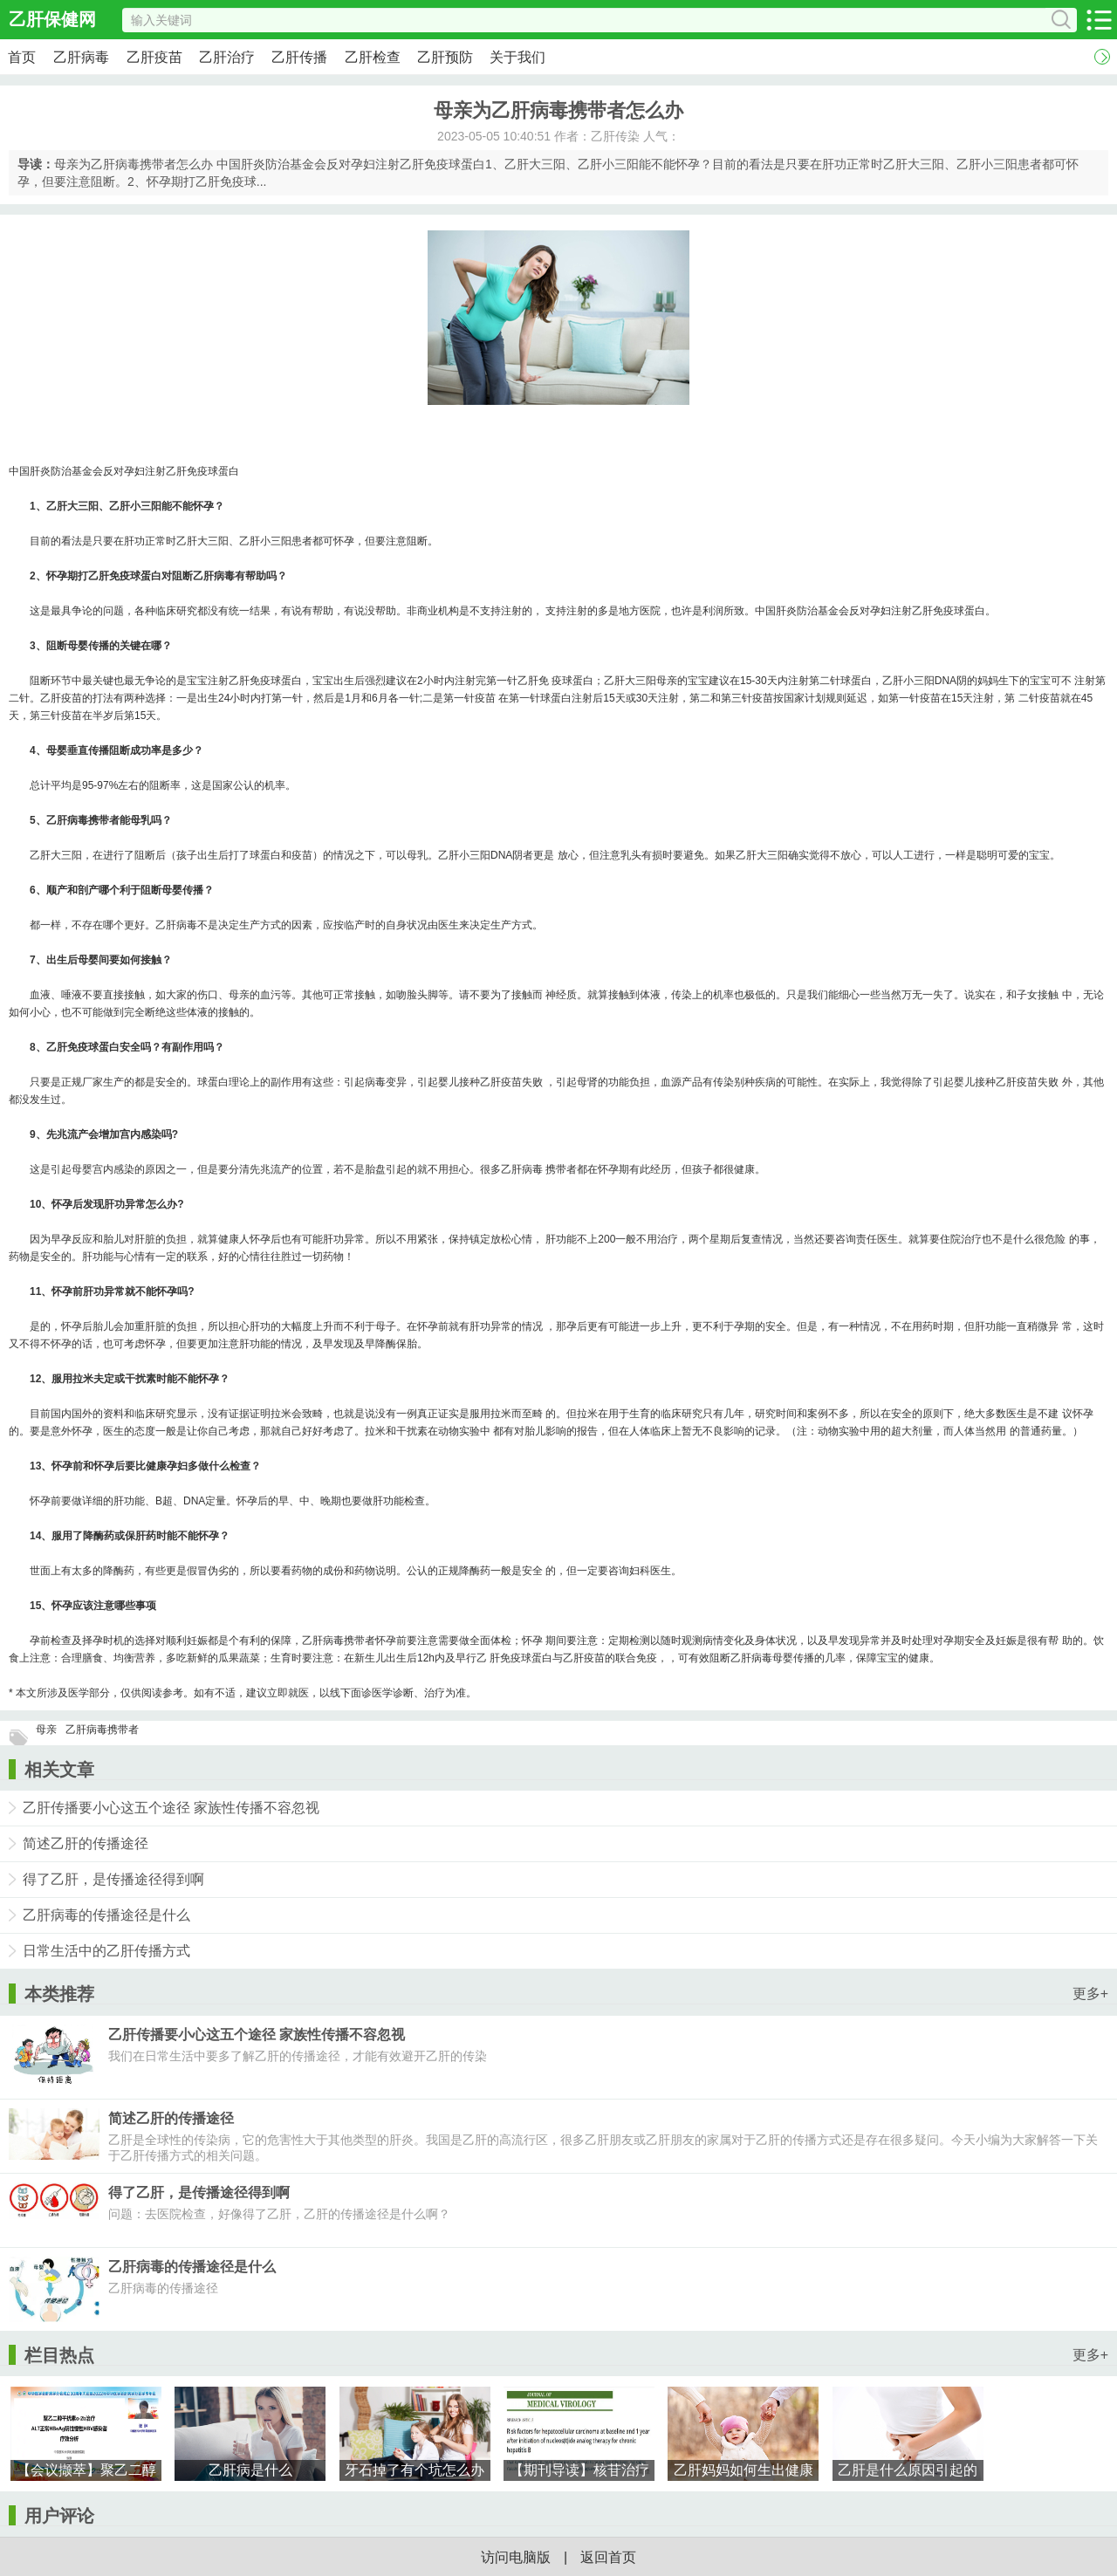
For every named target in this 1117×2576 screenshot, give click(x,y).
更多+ (1090, 1993)
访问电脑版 (516, 2557)
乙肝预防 (445, 57)
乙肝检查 (373, 57)
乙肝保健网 (52, 19)
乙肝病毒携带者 (102, 1729)
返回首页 (608, 2557)
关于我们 (517, 57)
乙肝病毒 (81, 57)
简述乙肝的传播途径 (85, 1843)
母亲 (46, 1729)
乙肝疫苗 (154, 57)
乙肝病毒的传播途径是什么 (106, 1915)
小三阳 (145, 506)
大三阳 (83, 506)
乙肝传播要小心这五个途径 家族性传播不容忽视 (171, 1807)
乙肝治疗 (227, 57)
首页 (22, 57)
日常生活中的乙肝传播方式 (106, 1950)
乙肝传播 (299, 57)
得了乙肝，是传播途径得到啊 (113, 1879)
